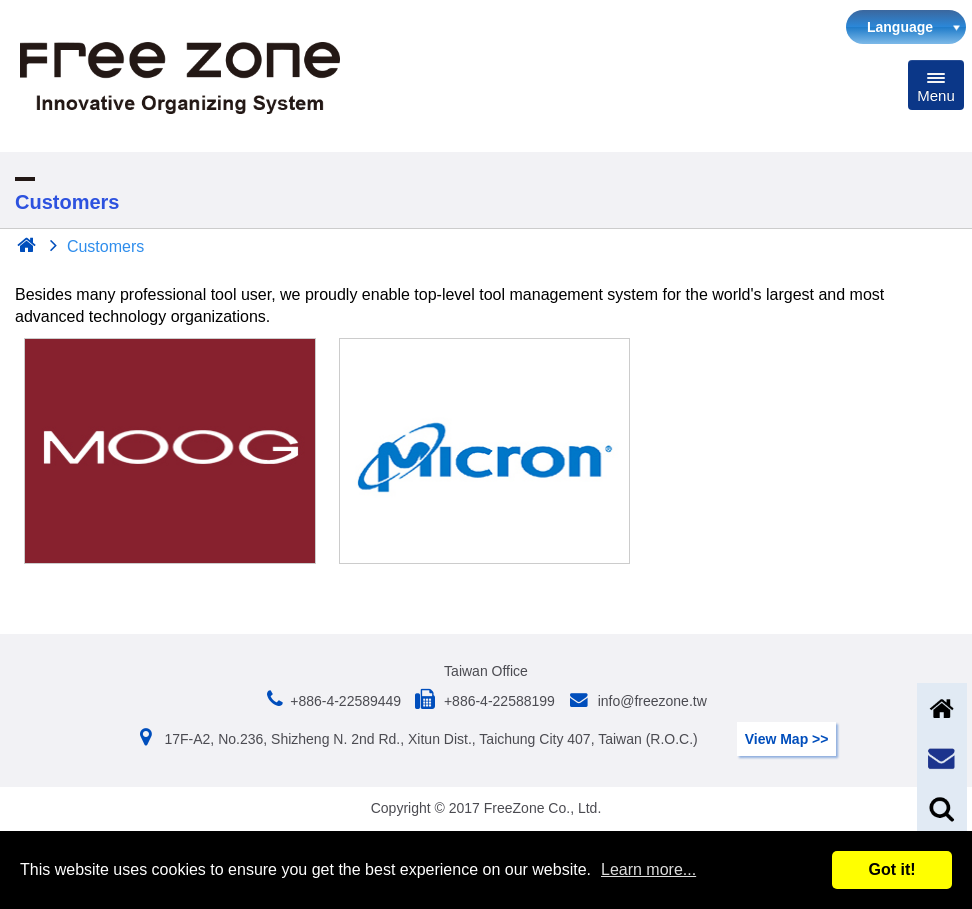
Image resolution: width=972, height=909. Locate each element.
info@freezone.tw (650, 701)
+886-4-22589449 (345, 701)
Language (900, 27)
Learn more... (648, 869)
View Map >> (787, 739)
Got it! (891, 869)
